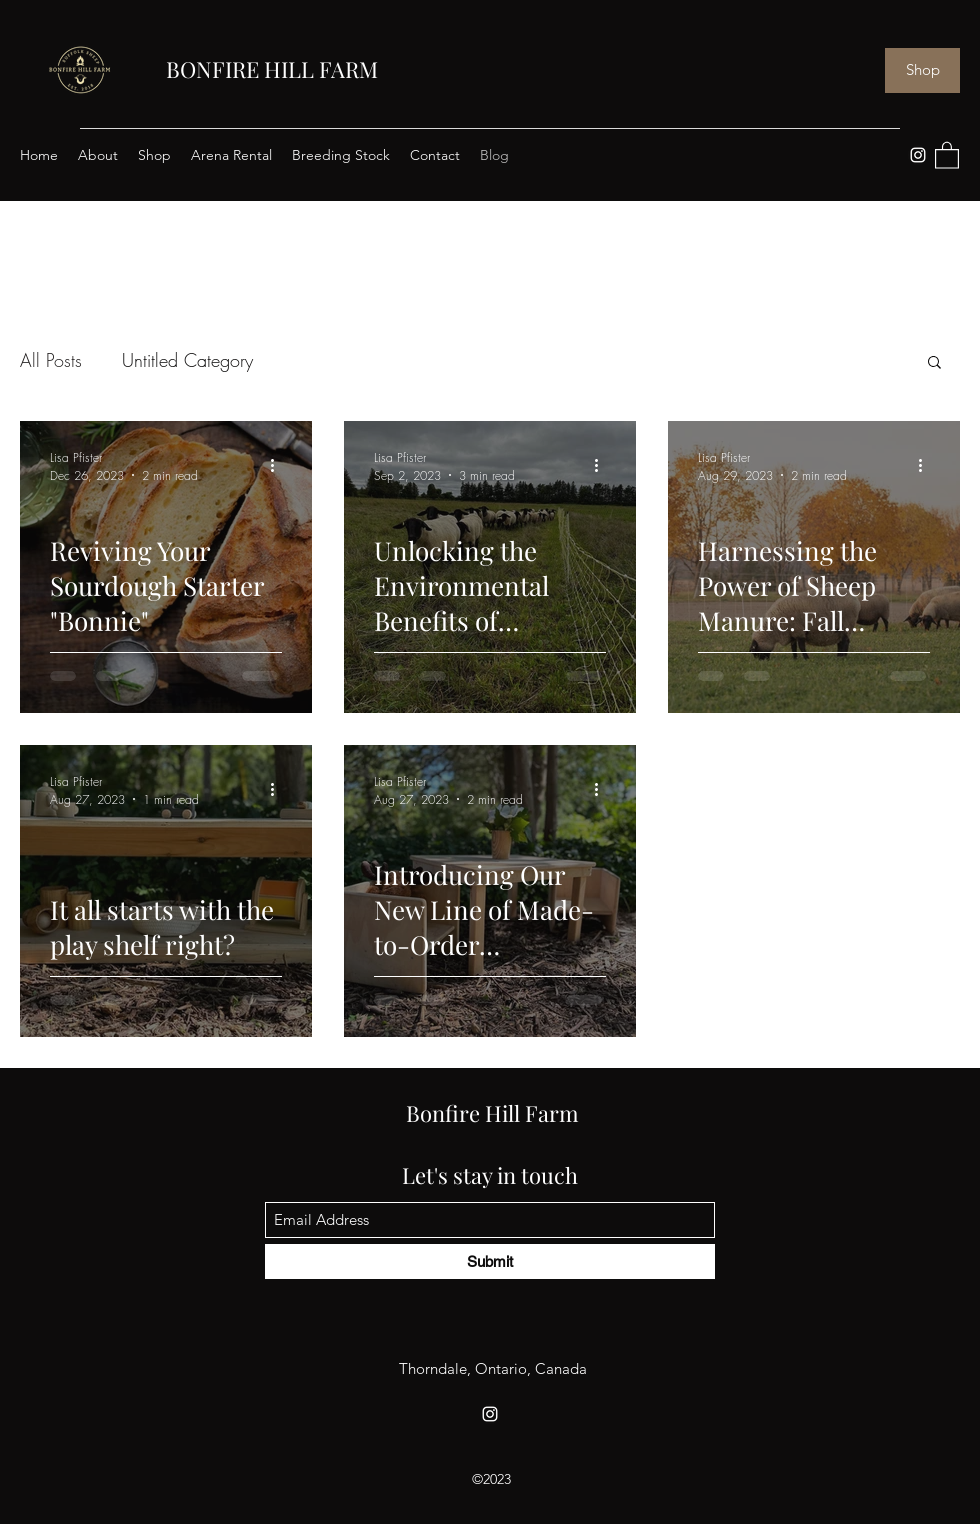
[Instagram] (918, 155)
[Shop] (922, 70)
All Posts (51, 360)
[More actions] (279, 466)
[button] (947, 154)
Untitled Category (187, 360)
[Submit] (490, 1261)
